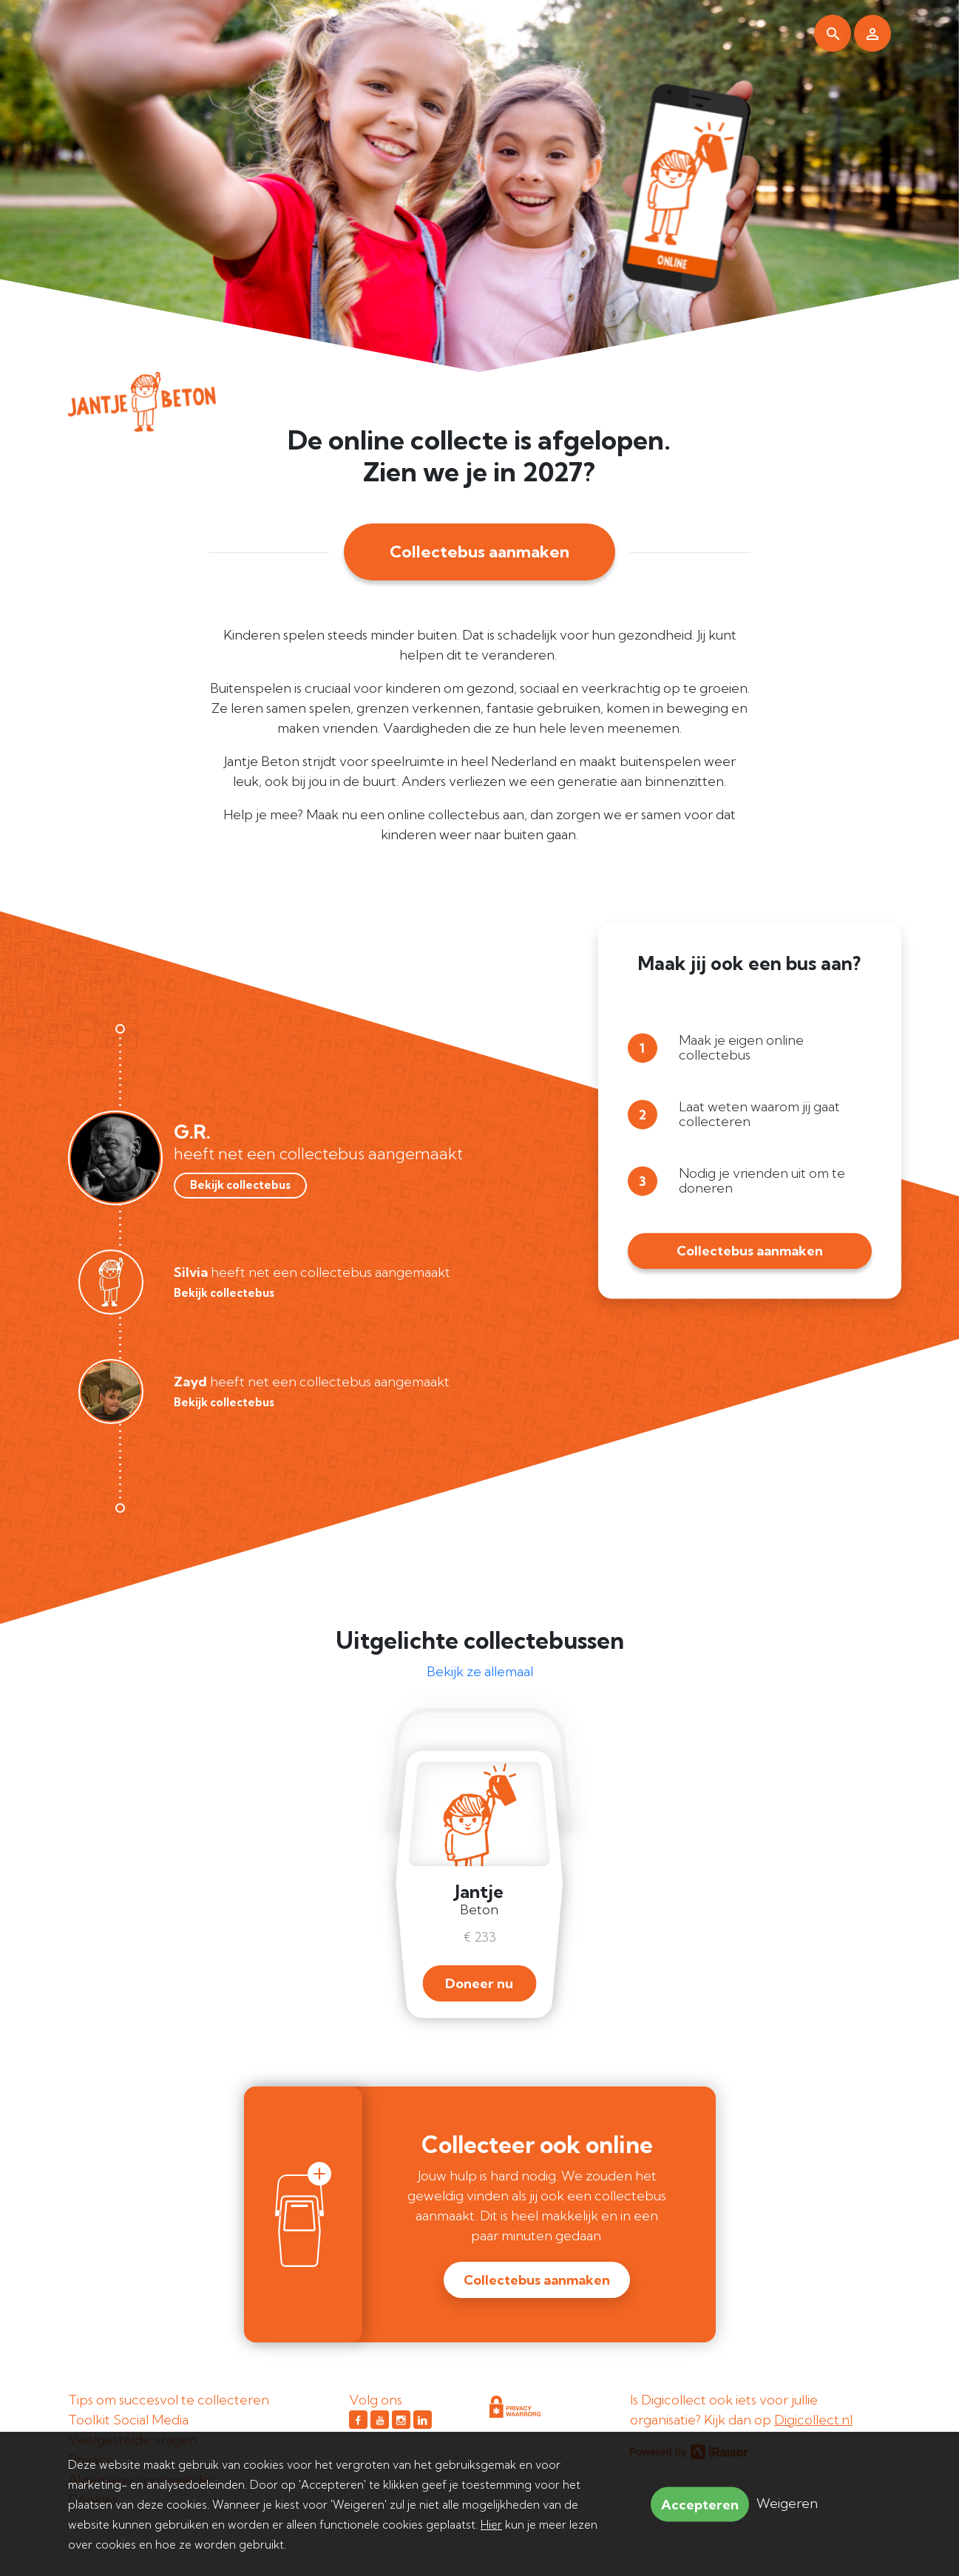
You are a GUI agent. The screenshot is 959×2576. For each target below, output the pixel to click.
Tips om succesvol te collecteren (168, 2399)
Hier (491, 2525)
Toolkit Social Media (128, 2419)
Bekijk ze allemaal (480, 1671)
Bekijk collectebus (240, 1185)
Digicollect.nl (813, 2419)
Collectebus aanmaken (479, 551)
